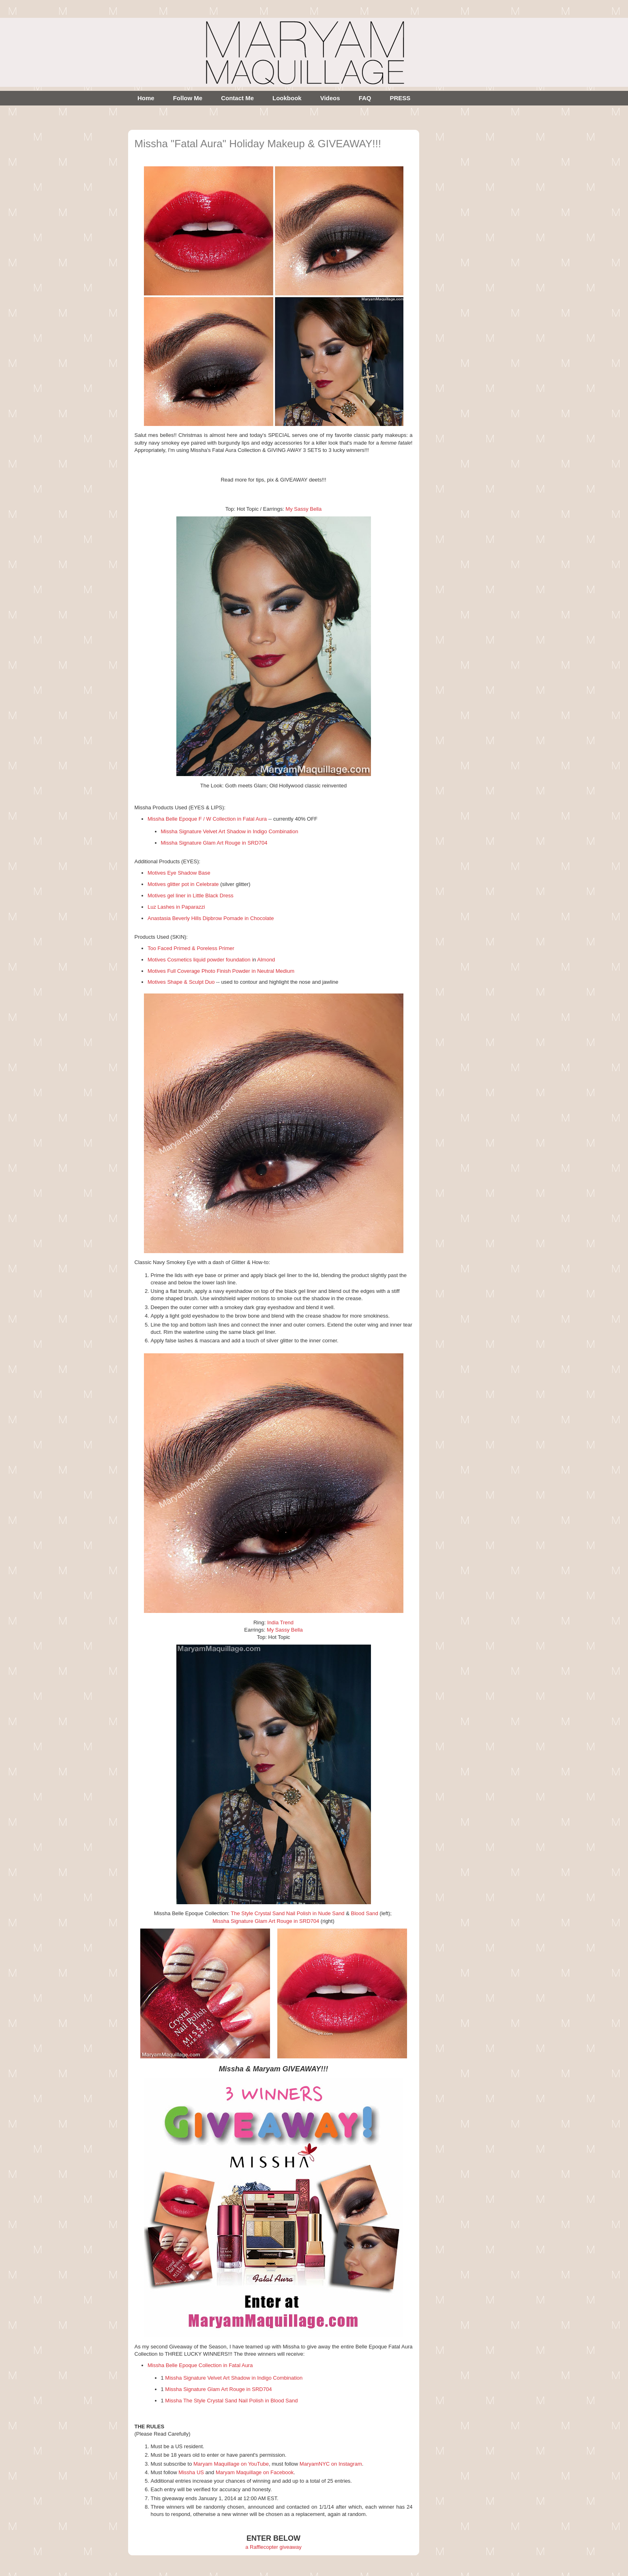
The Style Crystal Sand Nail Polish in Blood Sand (240, 2401)
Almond (266, 960)
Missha (174, 2401)
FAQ (365, 98)
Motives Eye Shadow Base (179, 873)
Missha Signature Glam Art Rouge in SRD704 (214, 843)
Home (145, 98)
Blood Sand (364, 1913)
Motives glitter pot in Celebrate (183, 884)
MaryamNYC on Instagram (331, 2464)
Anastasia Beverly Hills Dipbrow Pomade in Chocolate (211, 918)
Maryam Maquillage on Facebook (255, 2472)
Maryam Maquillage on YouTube (231, 2464)
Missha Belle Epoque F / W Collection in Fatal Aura (207, 819)
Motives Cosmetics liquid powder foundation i (200, 960)
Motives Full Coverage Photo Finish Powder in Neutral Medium (221, 971)
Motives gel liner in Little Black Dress (191, 895)
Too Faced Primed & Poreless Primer (191, 948)
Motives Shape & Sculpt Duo (181, 982)
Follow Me (188, 98)
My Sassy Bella (303, 509)
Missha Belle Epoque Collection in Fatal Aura (200, 2365)
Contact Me (237, 98)
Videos (330, 98)
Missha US (191, 2472)
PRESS (400, 98)
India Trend (280, 1622)
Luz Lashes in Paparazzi (176, 907)
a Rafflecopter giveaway (273, 2547)
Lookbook (287, 98)
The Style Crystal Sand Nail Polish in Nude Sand (287, 1913)
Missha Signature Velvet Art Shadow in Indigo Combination (229, 831)
